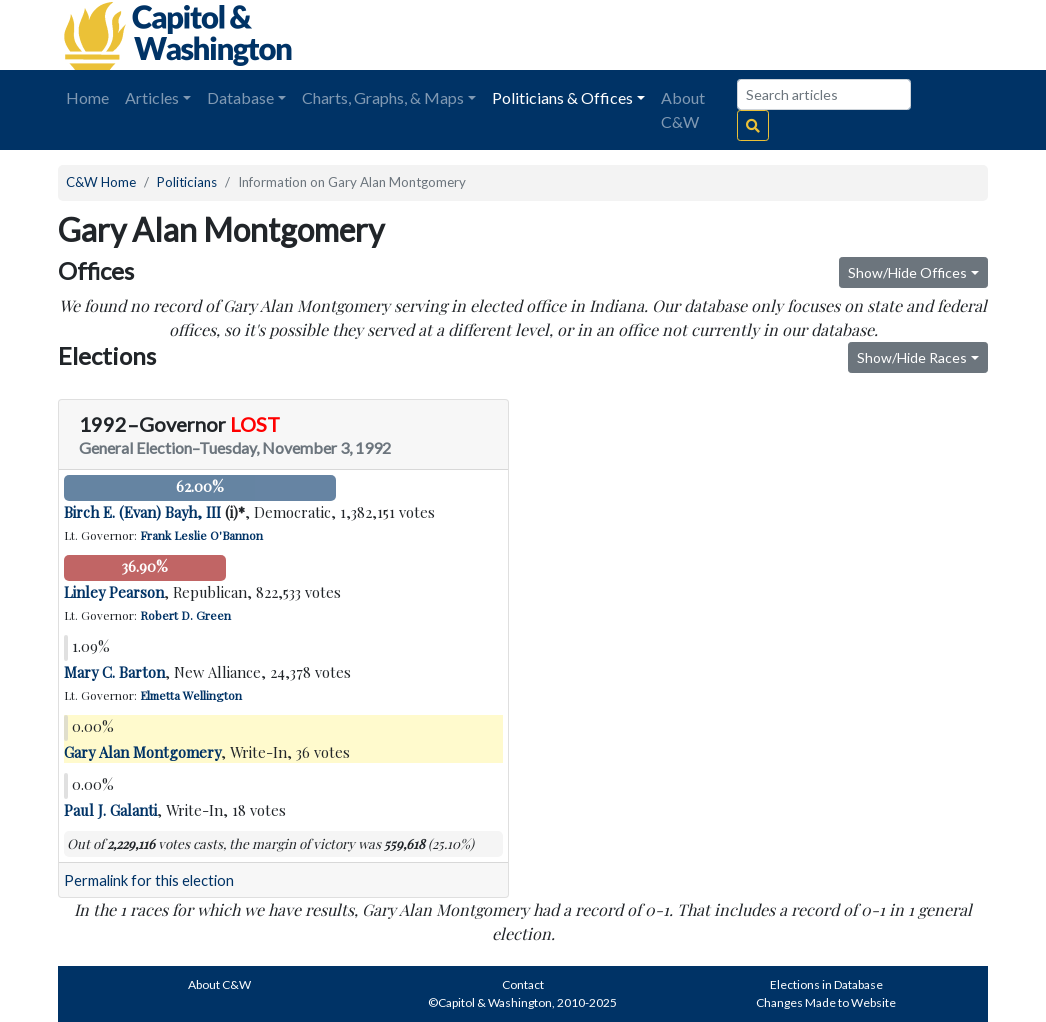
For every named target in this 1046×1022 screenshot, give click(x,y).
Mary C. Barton (114, 672)
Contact (523, 984)
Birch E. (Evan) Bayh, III (142, 512)
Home (87, 97)
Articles (152, 97)
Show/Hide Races (912, 357)
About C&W (683, 109)
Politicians (187, 182)
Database (240, 97)
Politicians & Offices (562, 97)
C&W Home (101, 182)
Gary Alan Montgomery (142, 752)
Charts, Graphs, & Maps (383, 97)
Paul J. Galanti (110, 810)
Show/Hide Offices (907, 272)
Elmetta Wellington (191, 695)
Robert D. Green (185, 615)
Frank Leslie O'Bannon (201, 535)
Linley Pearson (114, 592)
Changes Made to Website (826, 1002)
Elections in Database (826, 984)
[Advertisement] (764, 35)
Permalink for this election (149, 880)
